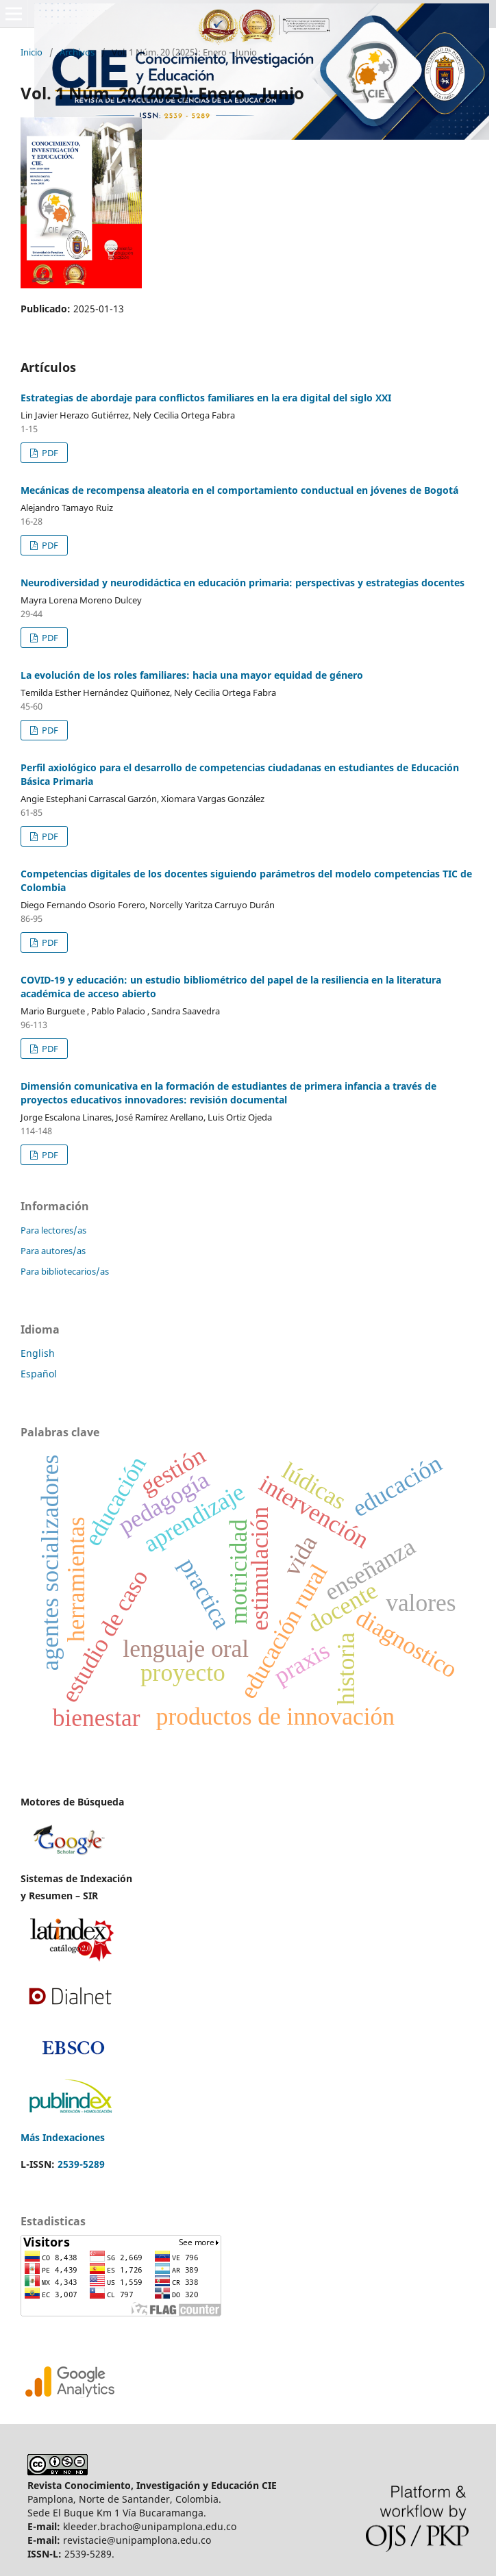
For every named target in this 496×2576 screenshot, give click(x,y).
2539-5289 (81, 2164)
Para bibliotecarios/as (65, 1271)
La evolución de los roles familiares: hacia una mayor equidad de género (192, 674)
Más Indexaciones (63, 2137)
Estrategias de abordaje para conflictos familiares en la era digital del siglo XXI (206, 397)
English (38, 1353)
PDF (49, 453)
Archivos (77, 52)
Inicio (31, 52)
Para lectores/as (53, 1230)
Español (39, 1373)
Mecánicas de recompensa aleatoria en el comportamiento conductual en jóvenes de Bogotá (239, 490)
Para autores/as (53, 1251)
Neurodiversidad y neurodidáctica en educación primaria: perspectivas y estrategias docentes (242, 582)
